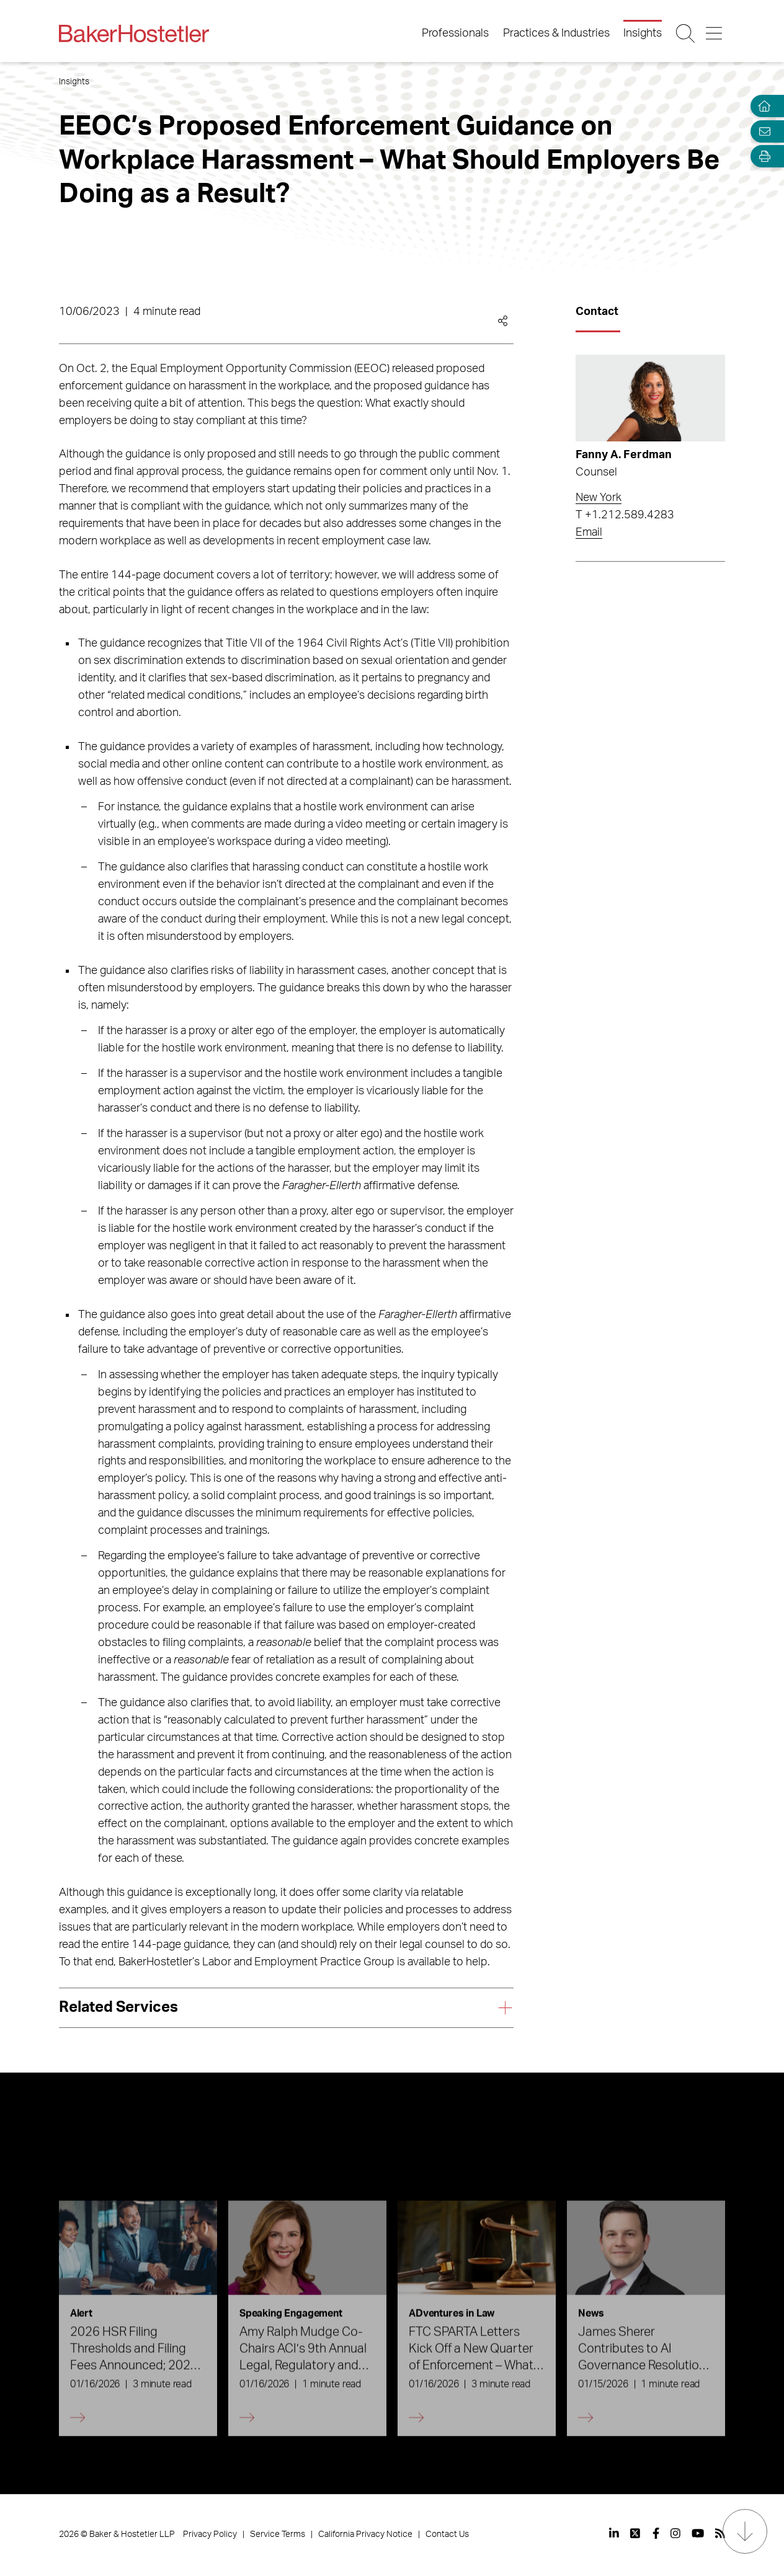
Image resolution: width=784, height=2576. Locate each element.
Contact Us (447, 2534)
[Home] (762, 106)
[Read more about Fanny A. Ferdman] (651, 398)
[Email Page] (762, 131)
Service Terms (277, 2534)
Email (589, 532)
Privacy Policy (210, 2534)
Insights (642, 33)
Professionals (455, 33)
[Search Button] (686, 33)
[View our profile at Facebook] (656, 2533)
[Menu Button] (715, 33)
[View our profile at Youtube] (698, 2533)
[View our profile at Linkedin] (614, 2533)
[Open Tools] (762, 156)
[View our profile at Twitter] (635, 2533)
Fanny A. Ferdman (624, 455)
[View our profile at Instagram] (675, 2533)
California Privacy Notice (365, 2534)
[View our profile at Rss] (720, 2533)
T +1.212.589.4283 (625, 515)
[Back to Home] (134, 33)
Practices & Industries (556, 33)
